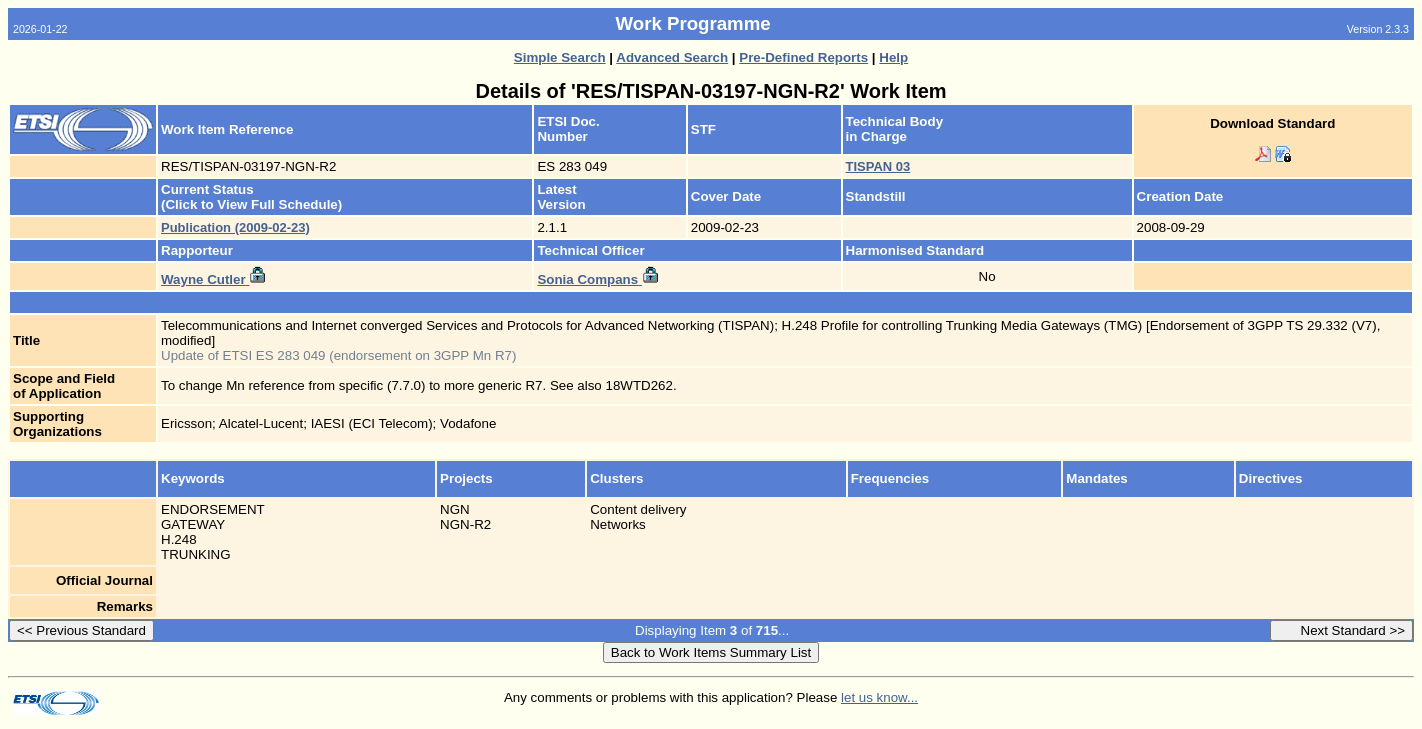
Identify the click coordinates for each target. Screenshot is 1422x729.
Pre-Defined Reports (803, 57)
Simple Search (560, 57)
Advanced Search (672, 57)
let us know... (879, 697)
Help (893, 57)
